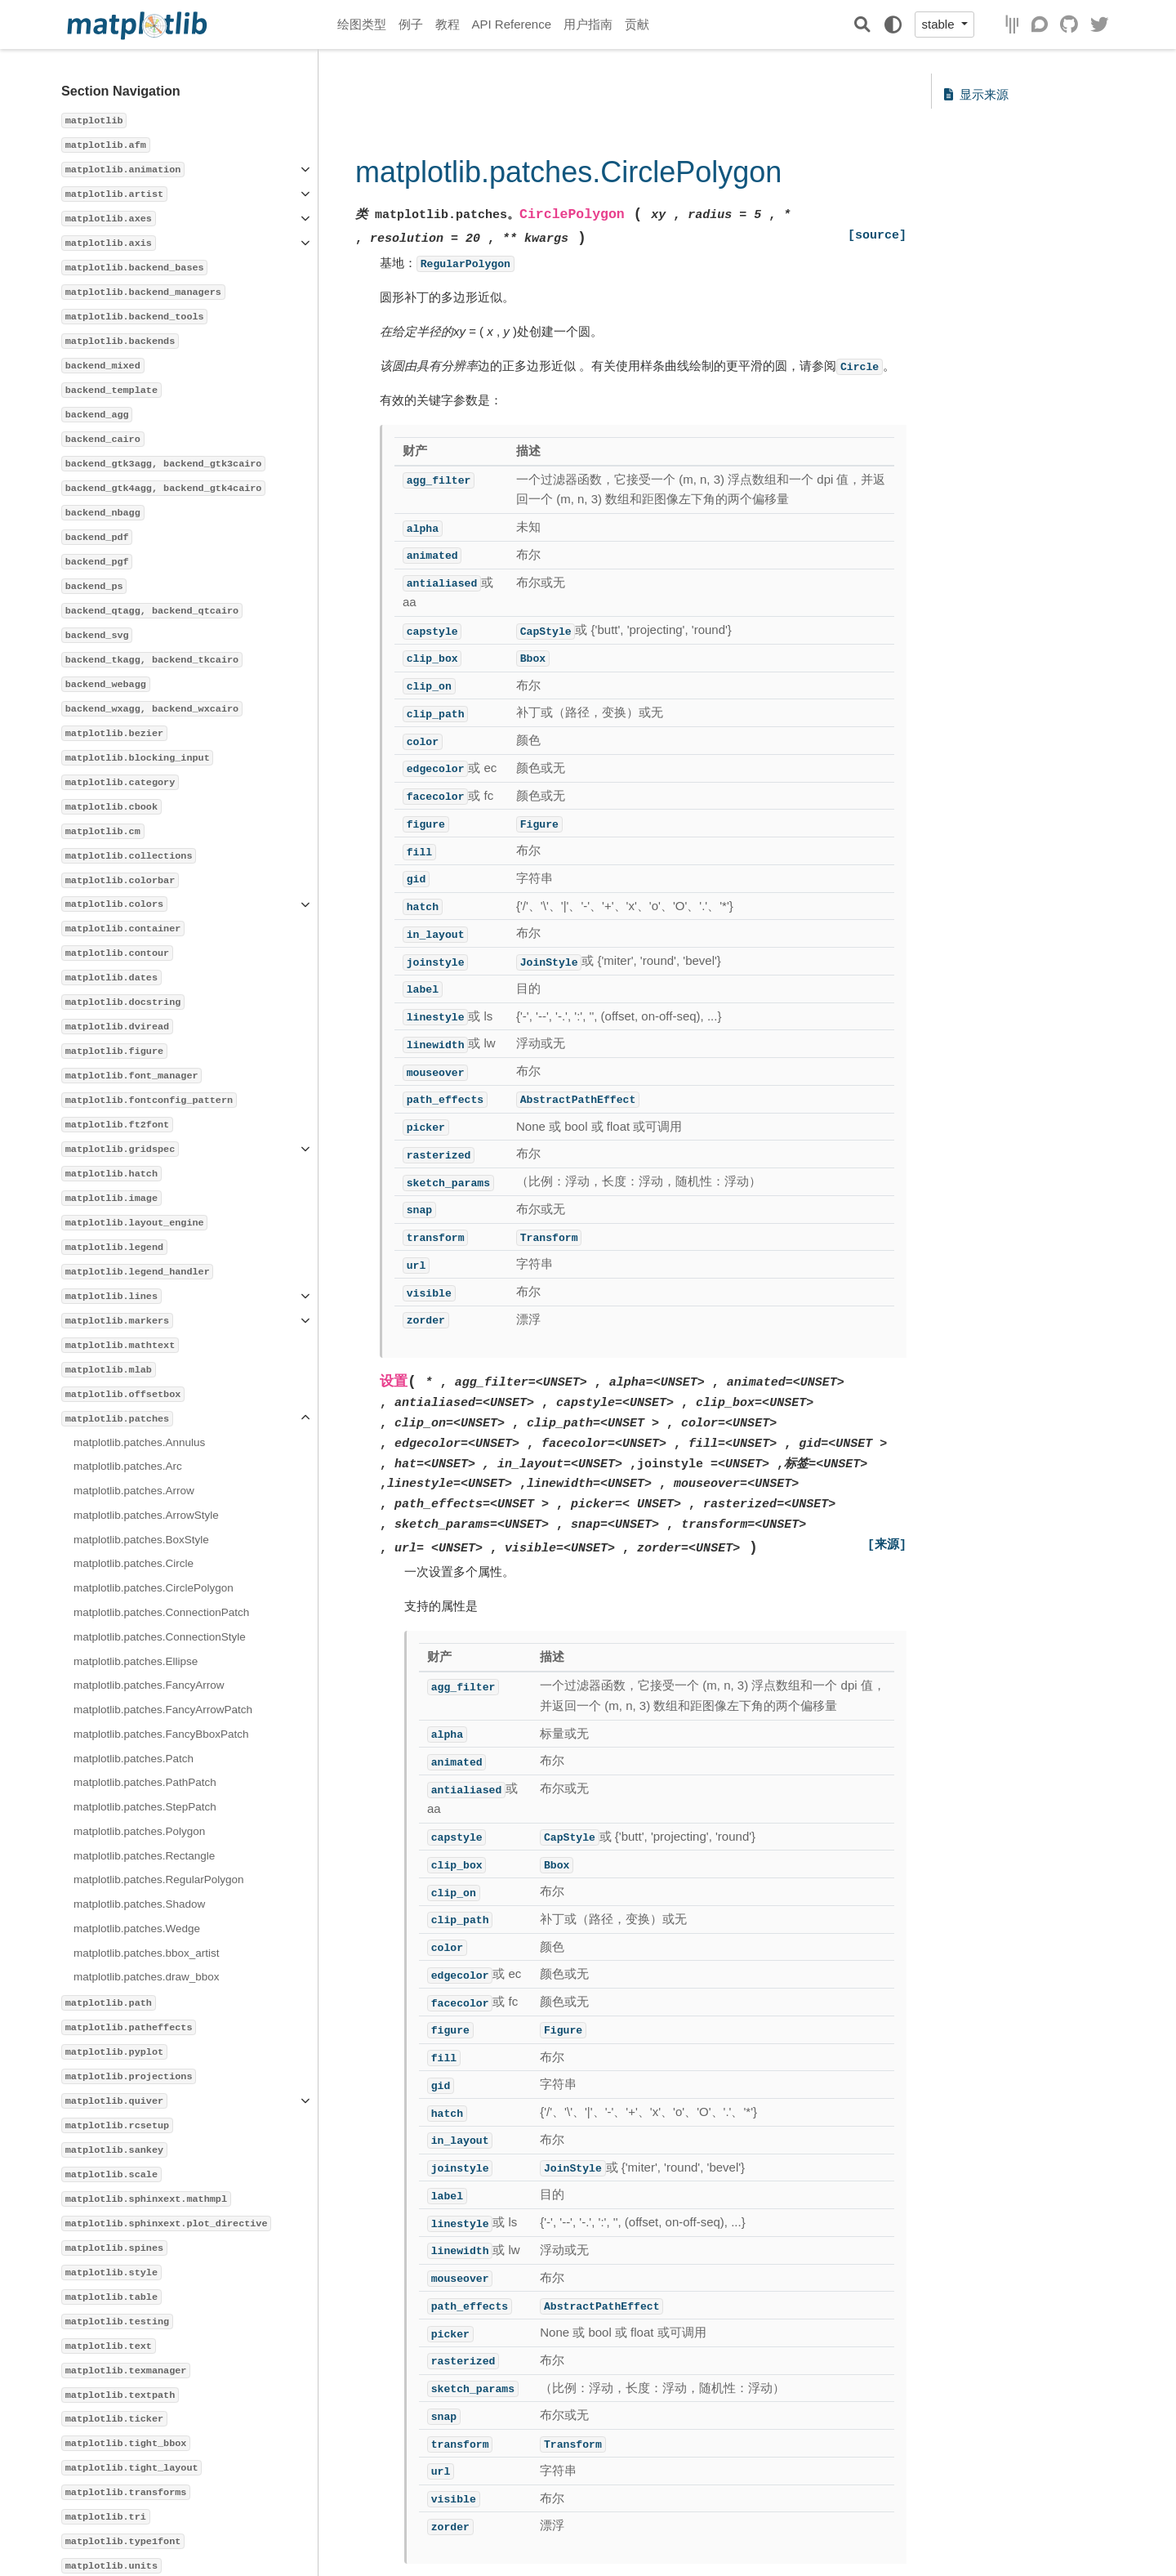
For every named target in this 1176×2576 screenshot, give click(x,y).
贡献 (637, 24)
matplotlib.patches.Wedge (137, 1928)
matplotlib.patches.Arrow (134, 1490)
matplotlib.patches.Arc (128, 1466)
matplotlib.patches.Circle (134, 1563)
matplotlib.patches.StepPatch (145, 1807)
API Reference (512, 24)
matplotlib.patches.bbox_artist (147, 1953)
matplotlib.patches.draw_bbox (147, 1977)
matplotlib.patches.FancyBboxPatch (161, 1734)
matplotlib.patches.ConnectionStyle (160, 1637)
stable (939, 24)
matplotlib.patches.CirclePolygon (154, 1588)
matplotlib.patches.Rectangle (144, 1856)
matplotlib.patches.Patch (134, 1758)
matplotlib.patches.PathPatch (145, 1782)
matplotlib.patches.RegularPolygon (159, 1879)
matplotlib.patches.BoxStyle (141, 1540)
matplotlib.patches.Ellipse (136, 1661)
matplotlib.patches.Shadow (139, 1904)
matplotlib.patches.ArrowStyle (146, 1515)
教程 (447, 24)
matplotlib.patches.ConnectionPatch (161, 1612)
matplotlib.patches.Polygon (139, 1831)
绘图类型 (361, 24)
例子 (411, 24)
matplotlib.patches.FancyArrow (149, 1685)
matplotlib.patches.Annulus (139, 1442)
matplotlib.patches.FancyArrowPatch (163, 1709)
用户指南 (588, 24)
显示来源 (976, 94)
